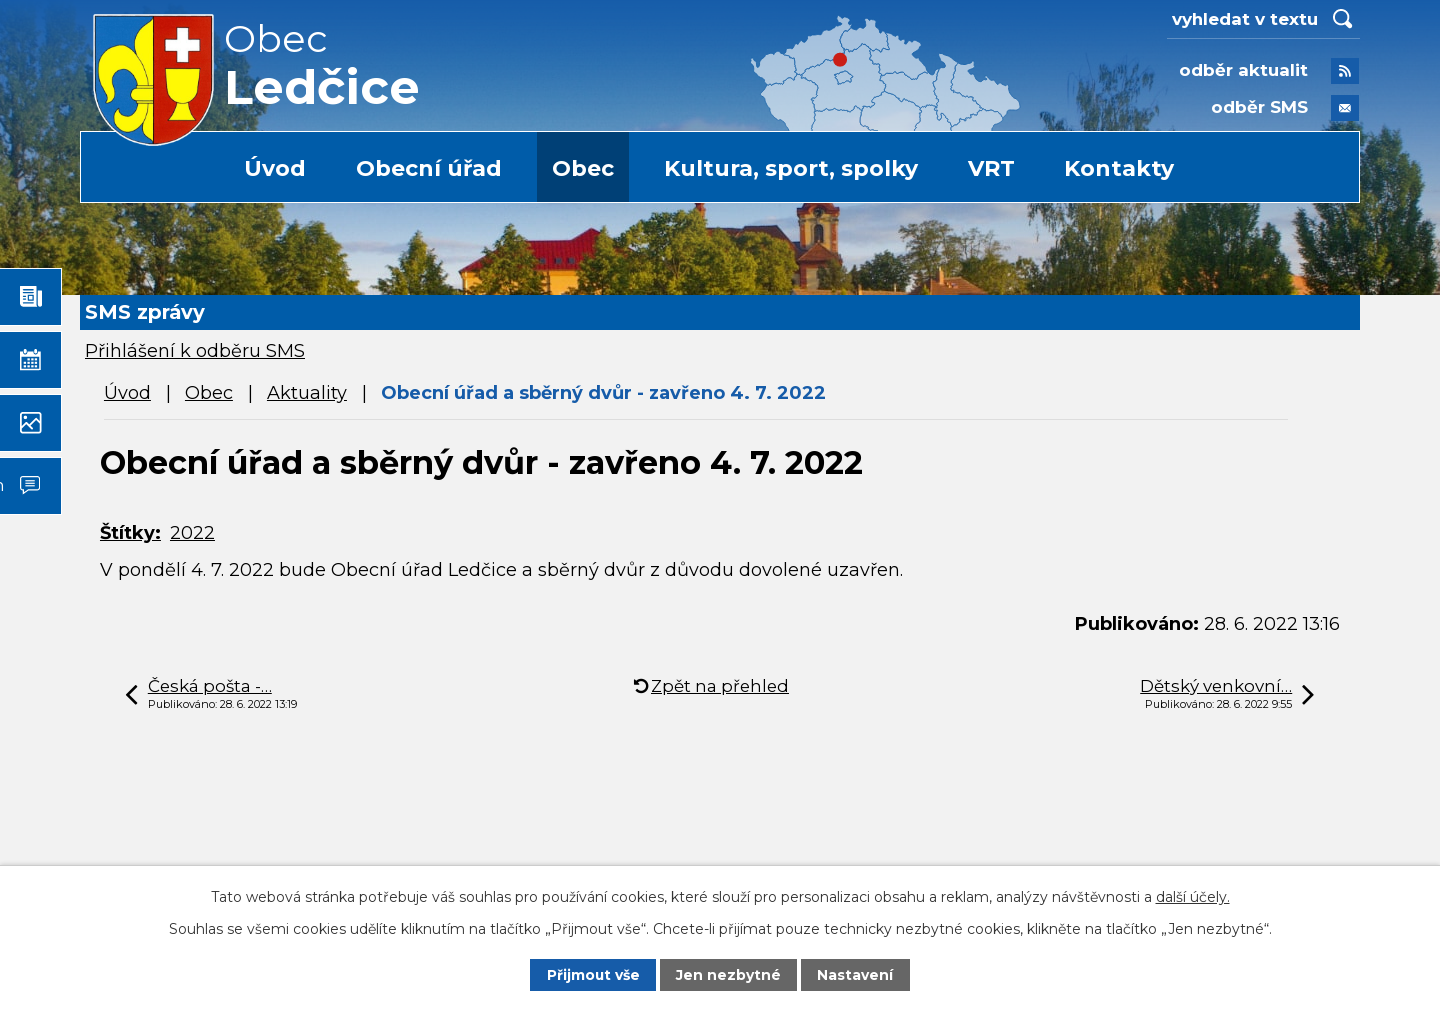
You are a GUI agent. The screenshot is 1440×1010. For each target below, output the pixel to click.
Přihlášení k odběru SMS (195, 351)
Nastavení (856, 975)
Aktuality (307, 393)
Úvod (275, 168)
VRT (991, 168)
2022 (192, 533)
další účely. (1193, 896)
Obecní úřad (429, 168)
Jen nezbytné (729, 975)
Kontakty (1119, 168)
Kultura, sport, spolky (791, 168)
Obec (583, 168)
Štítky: (130, 533)
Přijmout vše (593, 975)
